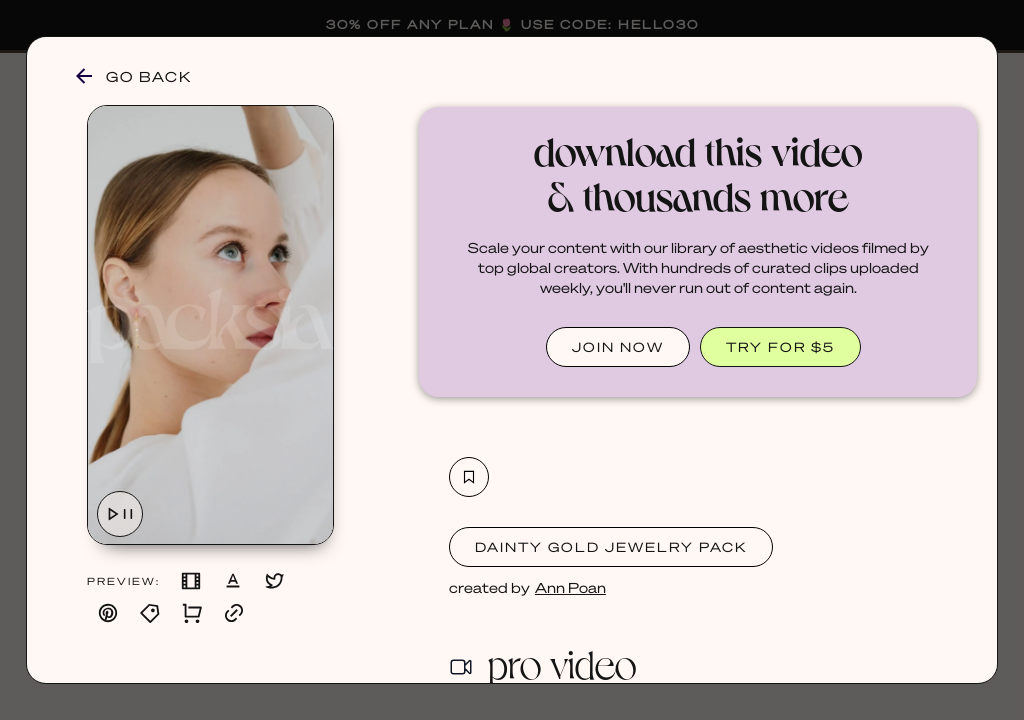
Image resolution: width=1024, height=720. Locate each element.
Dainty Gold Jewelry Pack (611, 546)
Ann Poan (570, 587)
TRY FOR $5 (780, 346)
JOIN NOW (618, 346)
